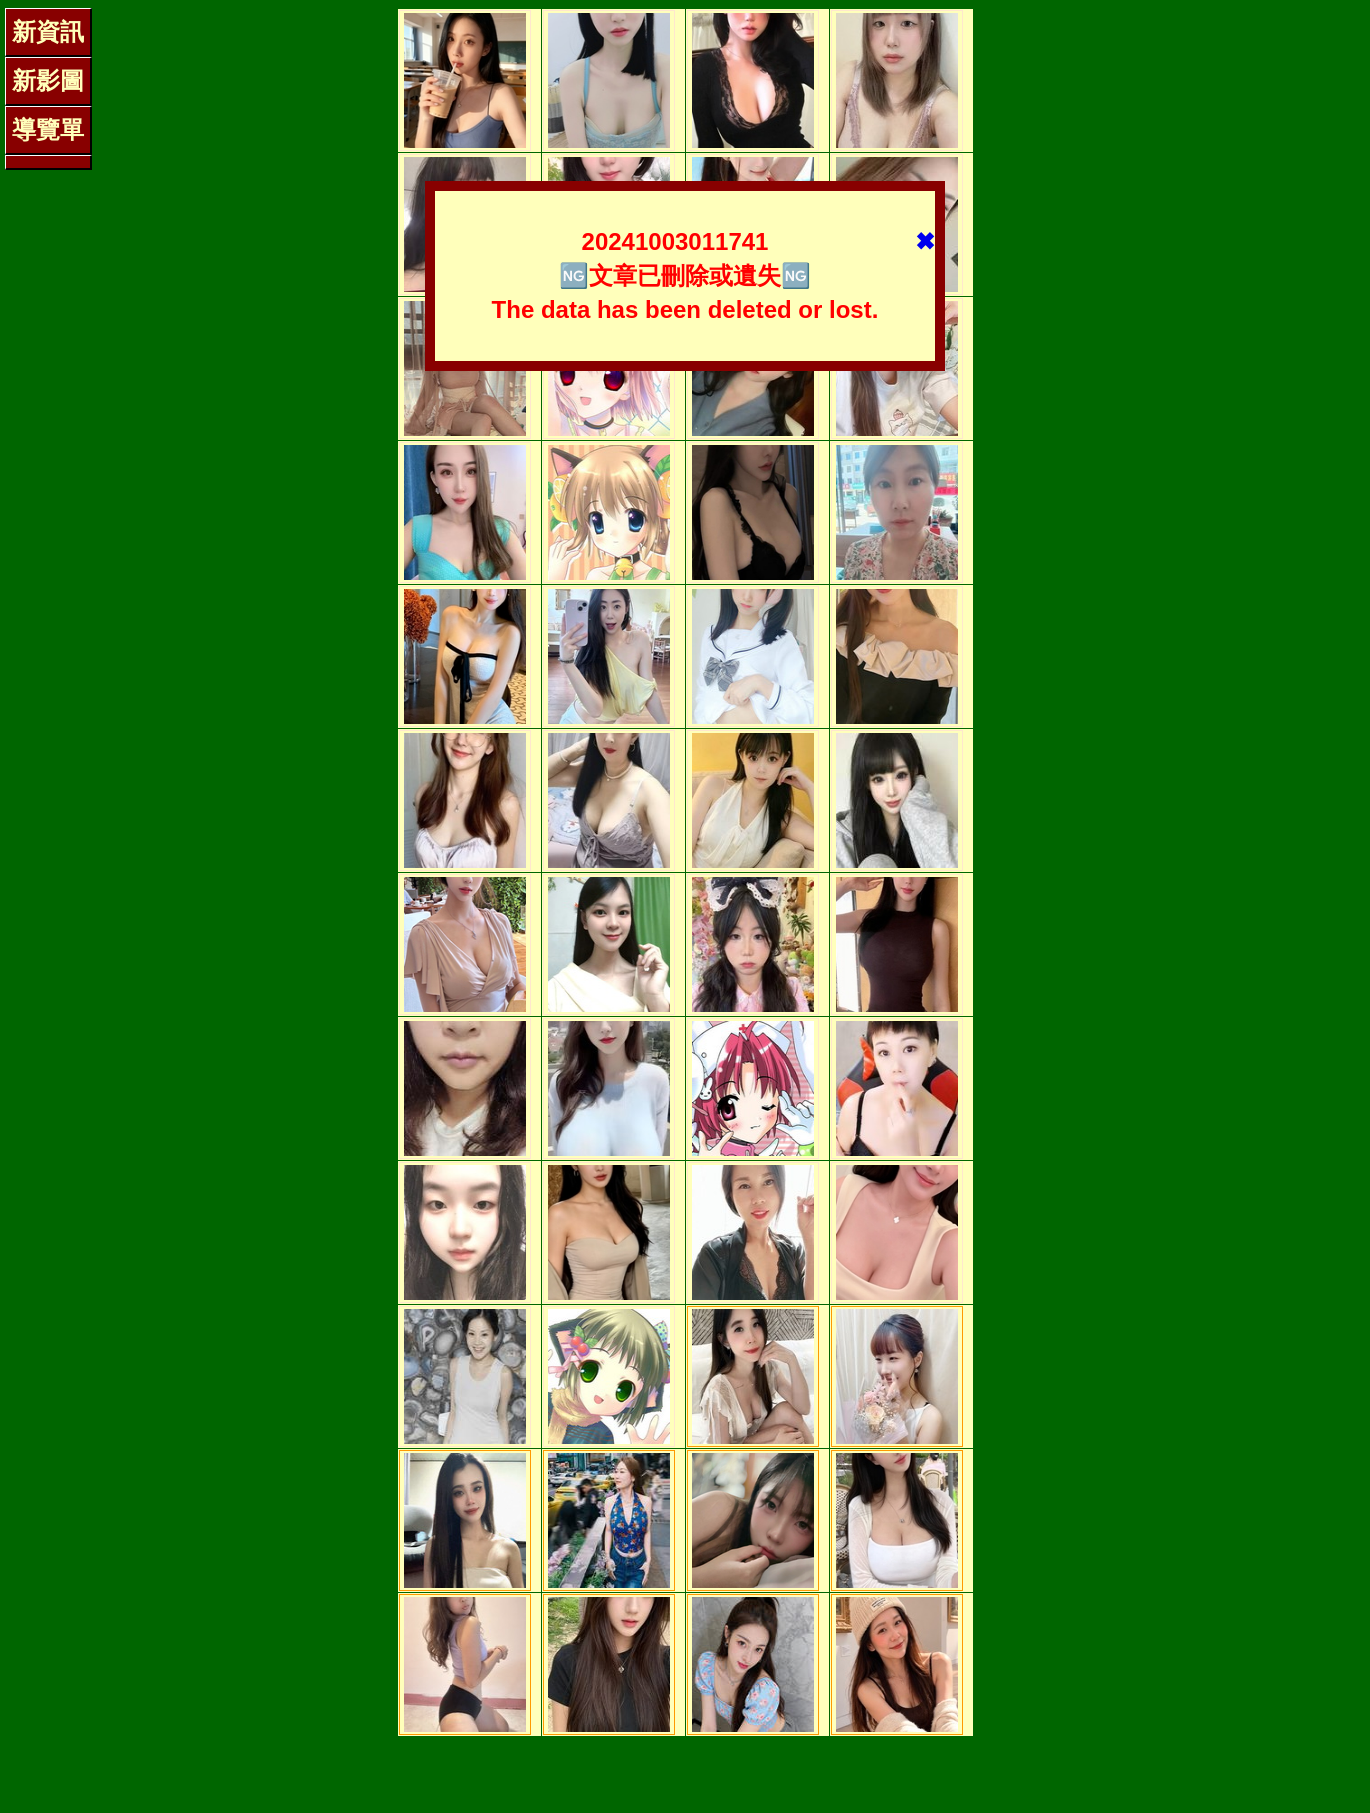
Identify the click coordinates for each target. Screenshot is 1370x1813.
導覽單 (48, 129)
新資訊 (48, 31)
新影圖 (48, 80)
